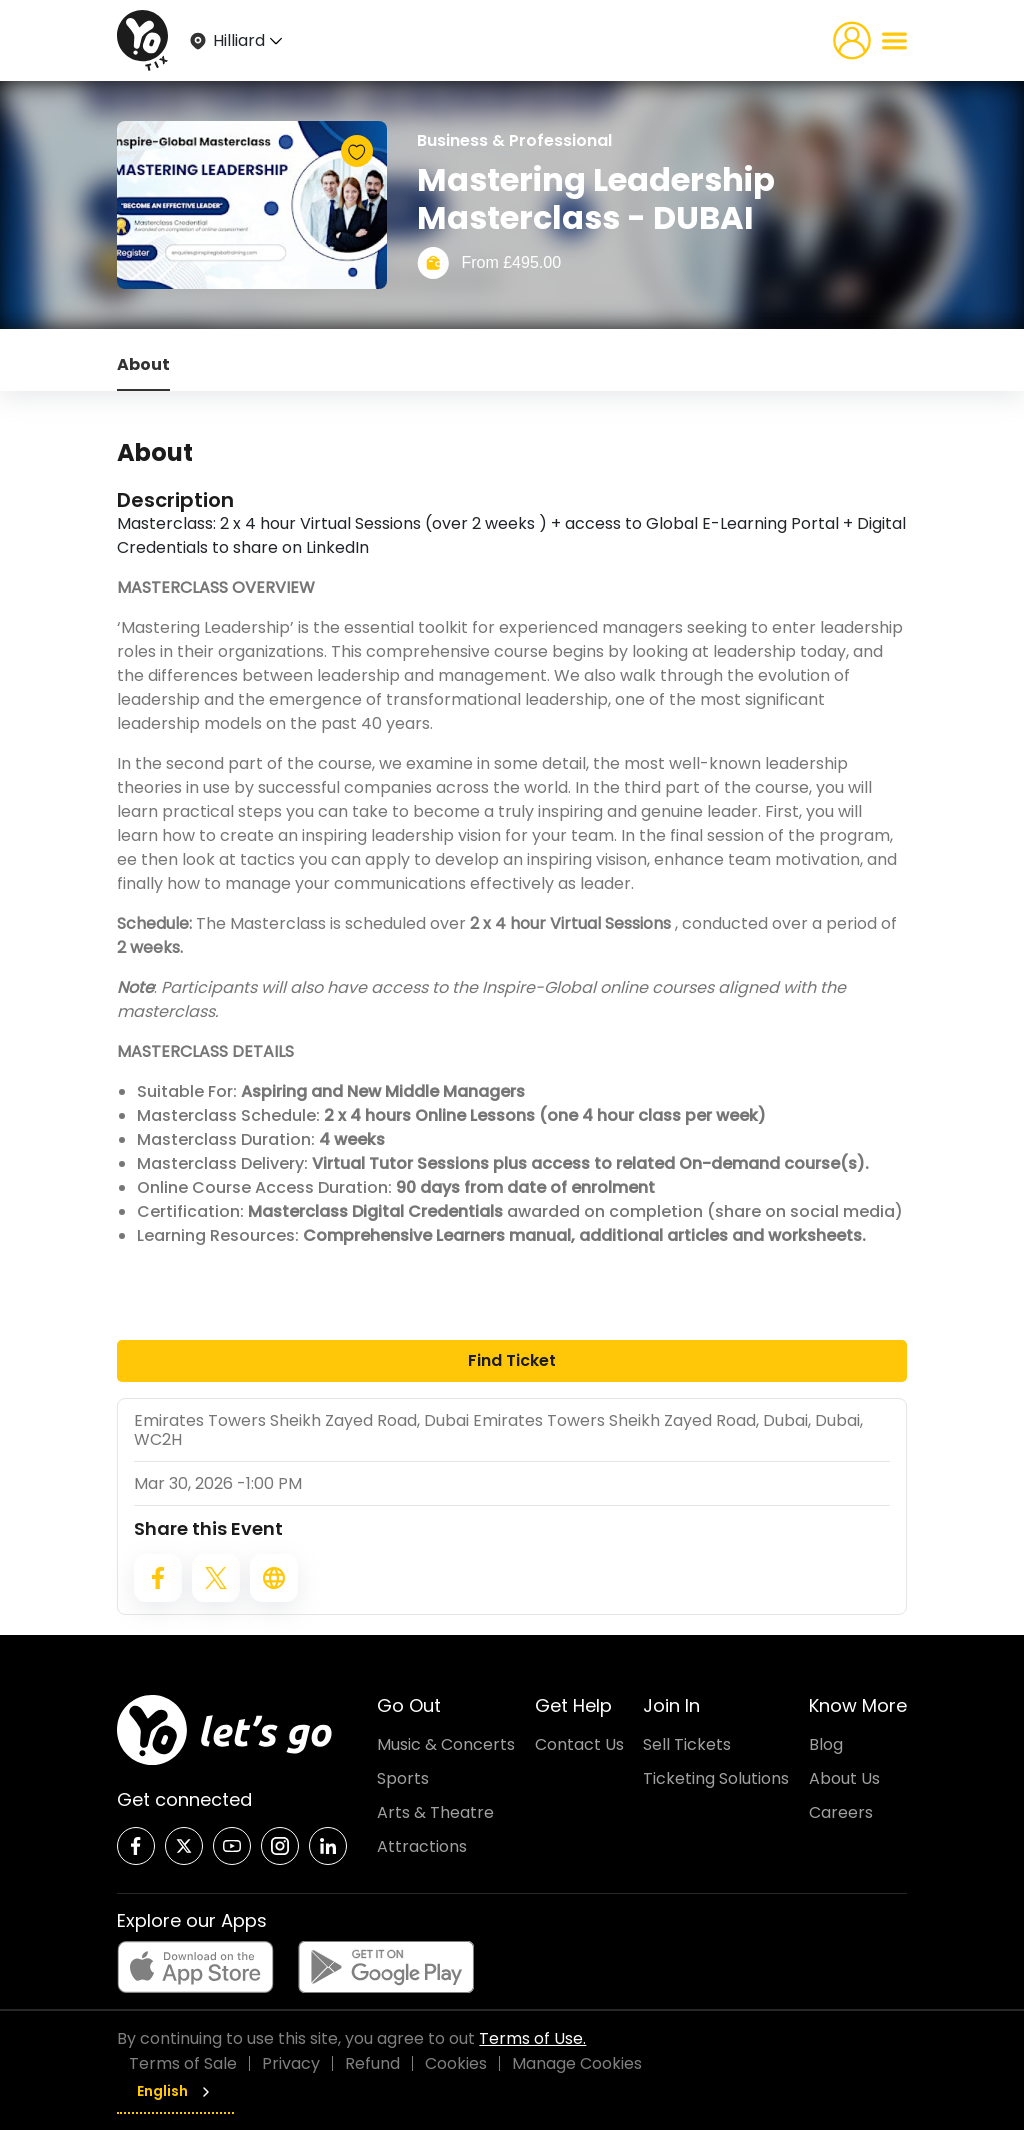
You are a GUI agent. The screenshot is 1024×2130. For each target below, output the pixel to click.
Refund (372, 2063)
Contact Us (579, 1744)
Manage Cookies (577, 2063)
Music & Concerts (446, 1744)
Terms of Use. (532, 2038)
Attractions (422, 1846)
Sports (403, 1778)
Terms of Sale (183, 2063)
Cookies (456, 2063)
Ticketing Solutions (716, 1778)
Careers (841, 1812)
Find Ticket (512, 1360)
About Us (844, 1778)
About (143, 364)
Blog (826, 1744)
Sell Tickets (687, 1744)
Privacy (291, 2063)
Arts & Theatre (435, 1812)
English (175, 2091)
